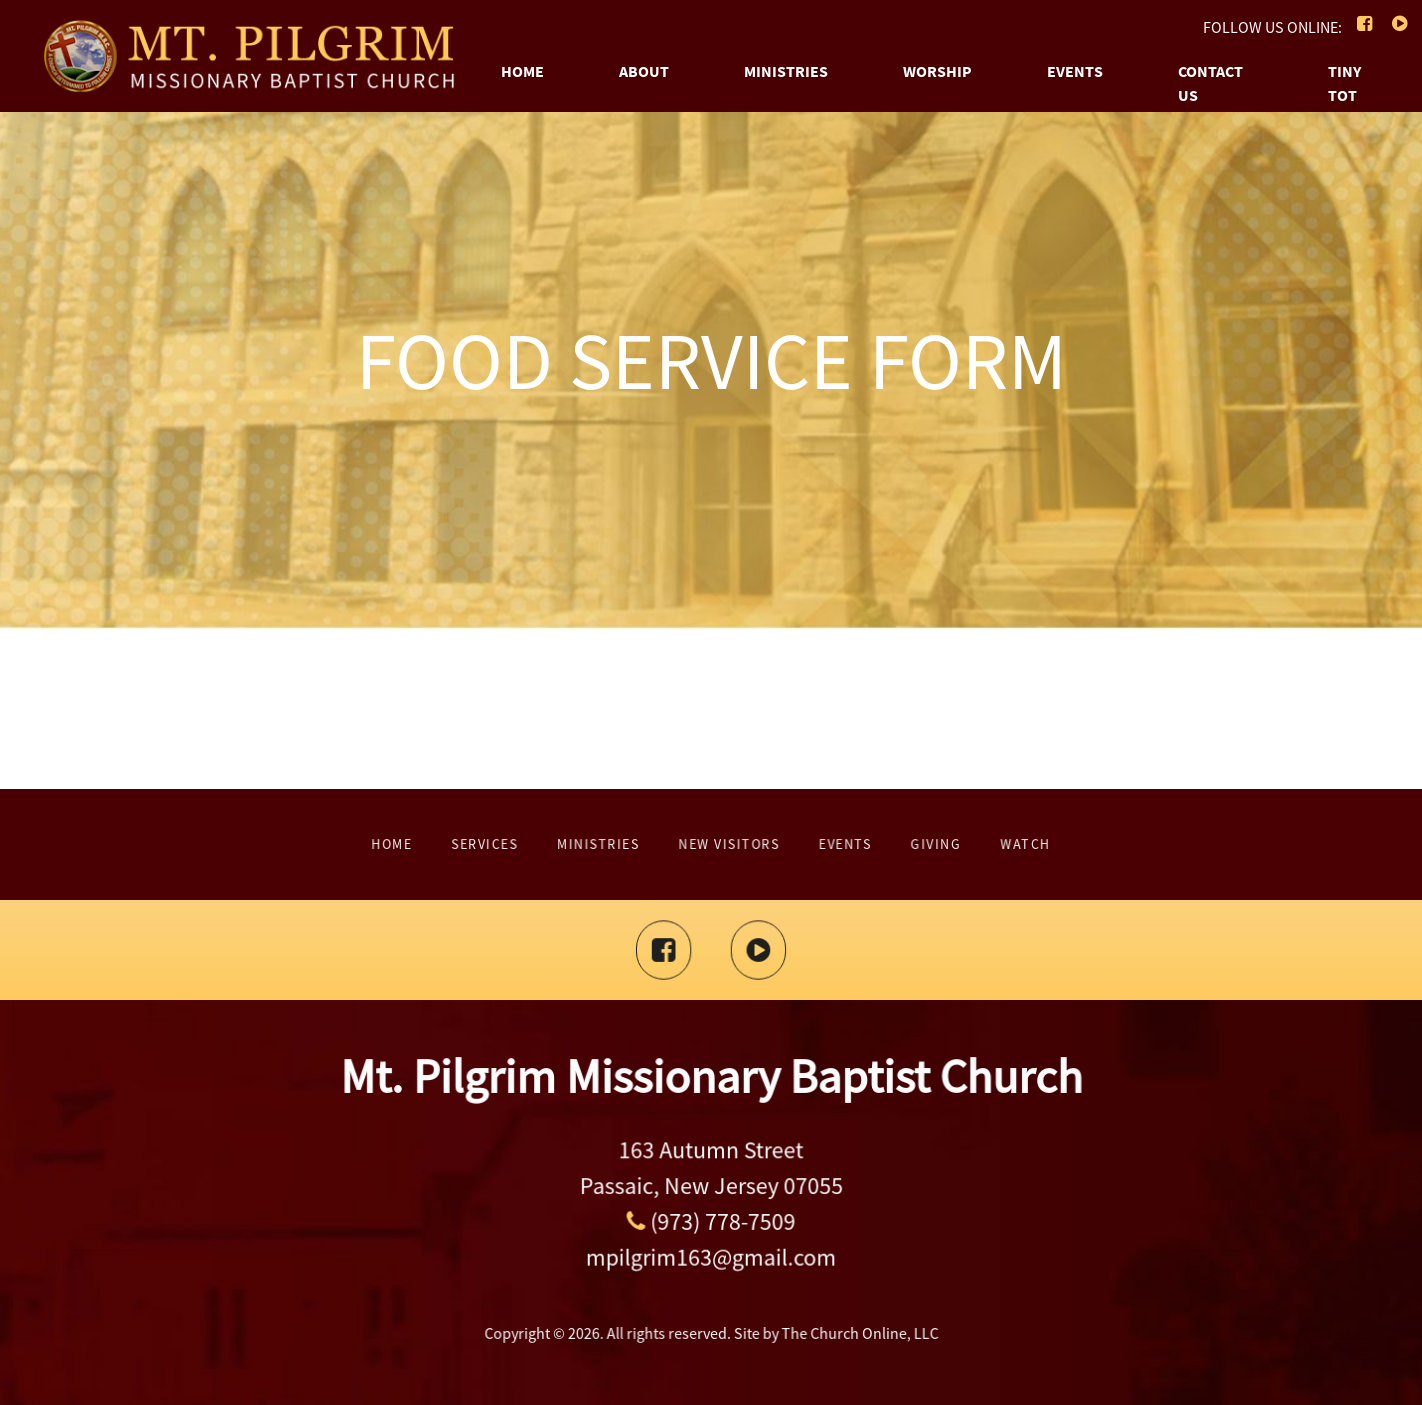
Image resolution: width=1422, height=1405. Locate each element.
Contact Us (1210, 83)
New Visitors (720, 844)
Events (1075, 71)
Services (592, 844)
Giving (828, 844)
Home (522, 71)
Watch (875, 844)
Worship (937, 71)
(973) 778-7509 (711, 1217)
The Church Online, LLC (819, 1329)
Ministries (786, 71)
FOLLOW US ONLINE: (1272, 27)
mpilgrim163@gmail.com (710, 1242)
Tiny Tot (1344, 83)
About (644, 71)
